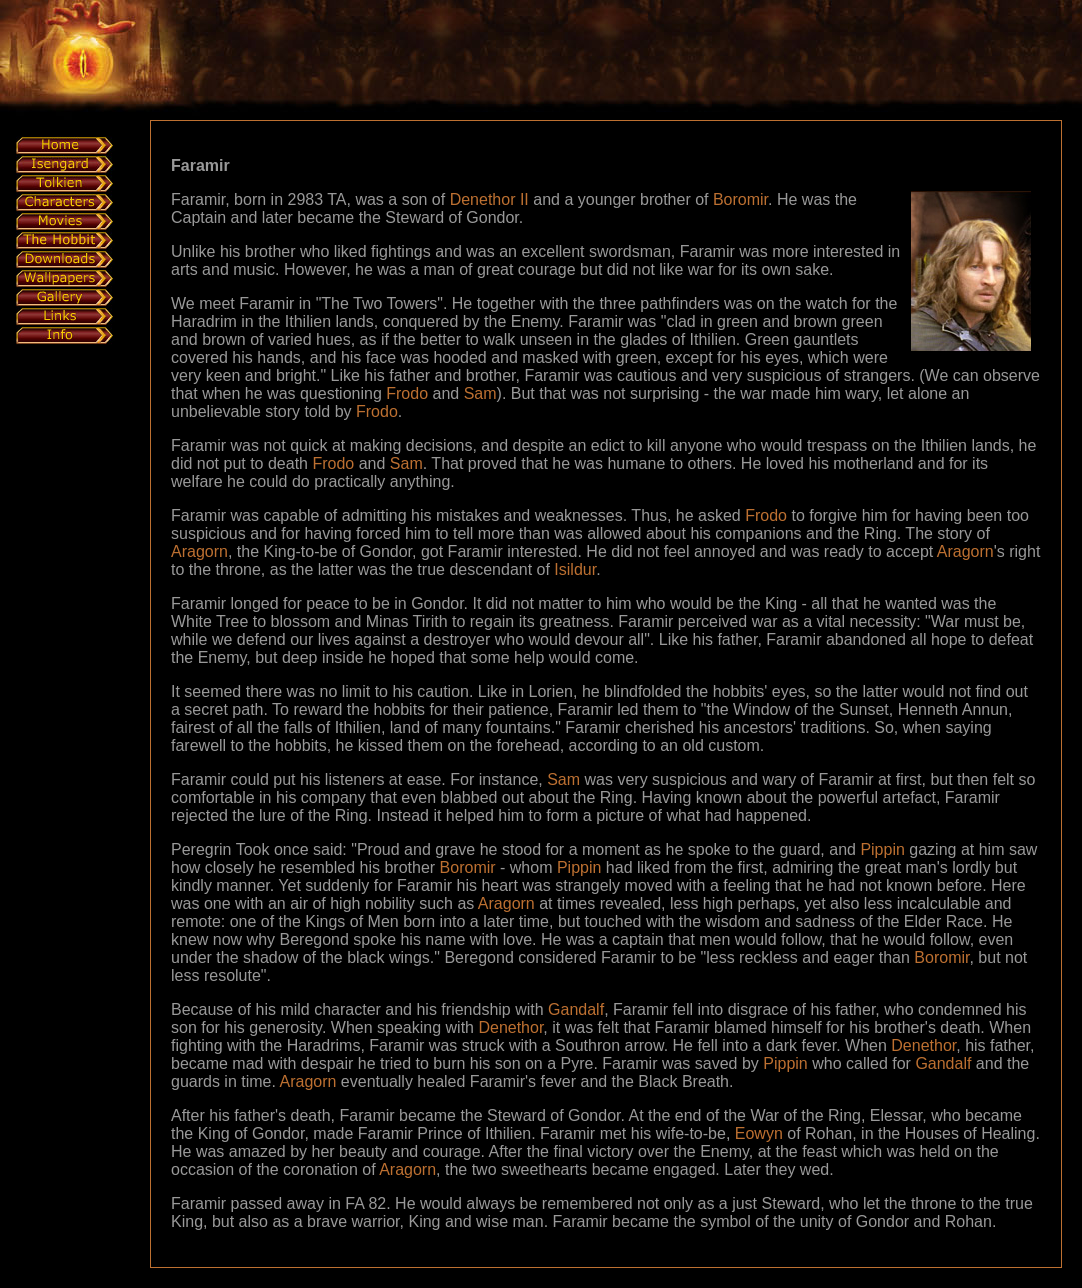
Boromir (740, 199)
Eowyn (759, 1133)
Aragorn (199, 551)
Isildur (575, 569)
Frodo (407, 393)
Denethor (510, 1027)
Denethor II (489, 199)
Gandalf (576, 1009)
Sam (480, 393)
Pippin (882, 849)
